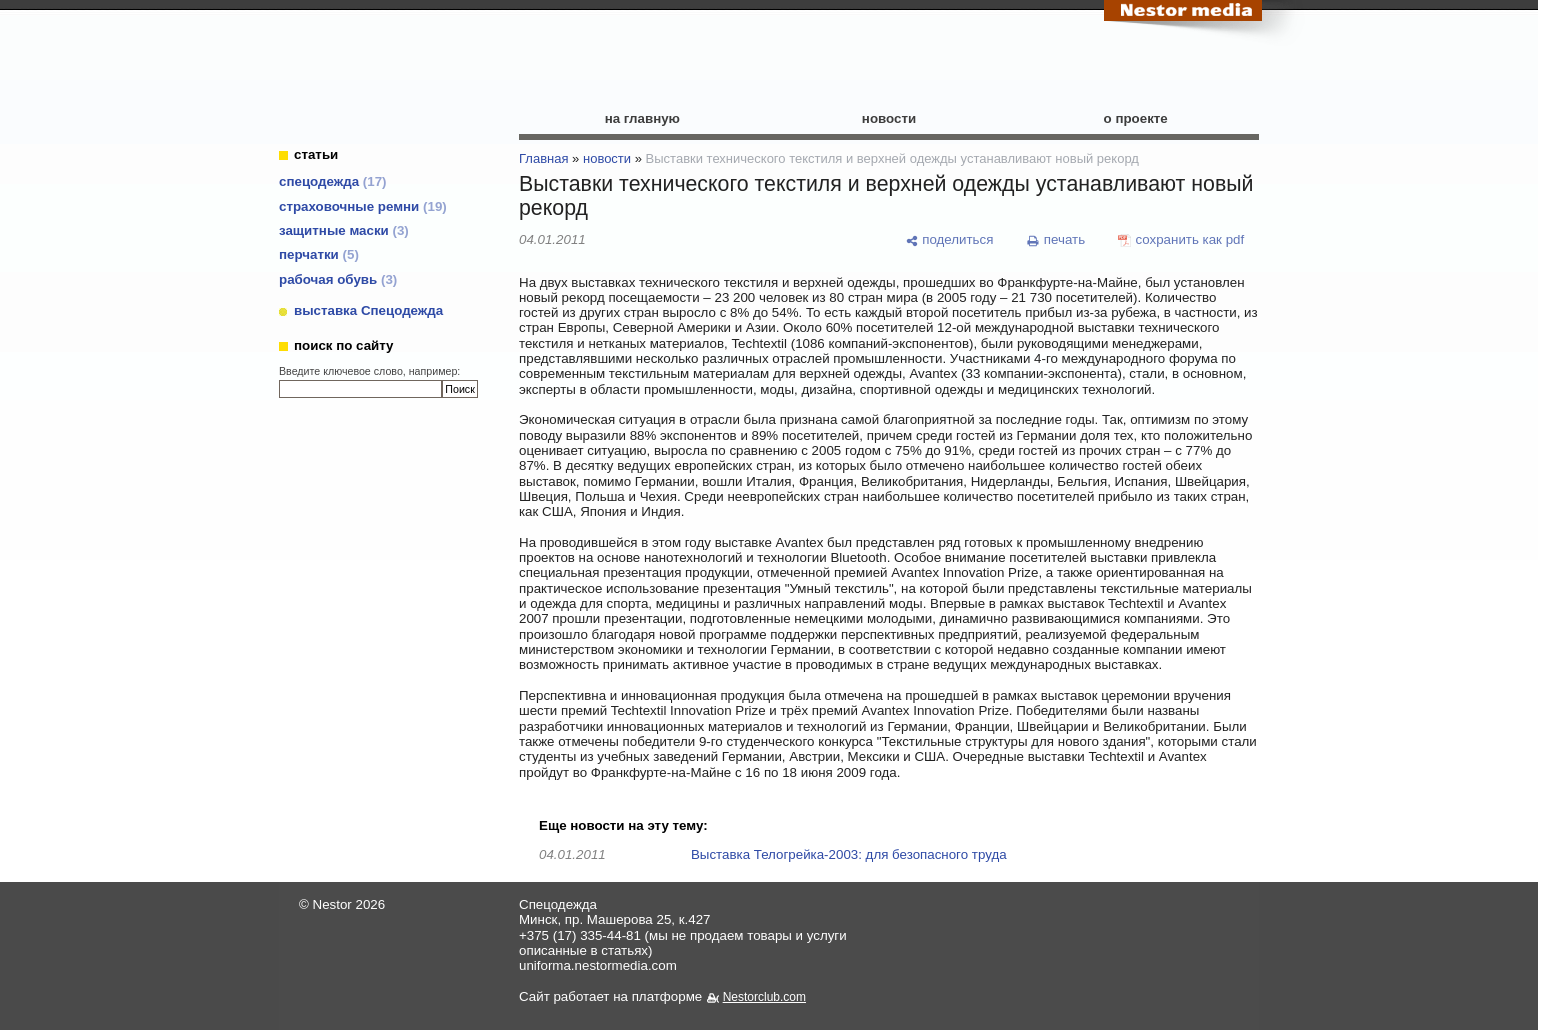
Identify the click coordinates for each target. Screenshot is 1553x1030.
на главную (642, 118)
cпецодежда (333, 181)
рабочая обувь (338, 279)
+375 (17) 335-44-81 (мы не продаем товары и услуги (683, 935)
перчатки (319, 254)
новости (889, 118)
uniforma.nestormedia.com (598, 965)
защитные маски (344, 230)
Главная (543, 158)
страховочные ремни (363, 206)
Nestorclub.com (764, 997)
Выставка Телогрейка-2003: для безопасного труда (849, 854)
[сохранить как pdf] (1181, 240)
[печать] (1056, 240)
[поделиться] (949, 240)
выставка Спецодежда (368, 310)
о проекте (1136, 118)
